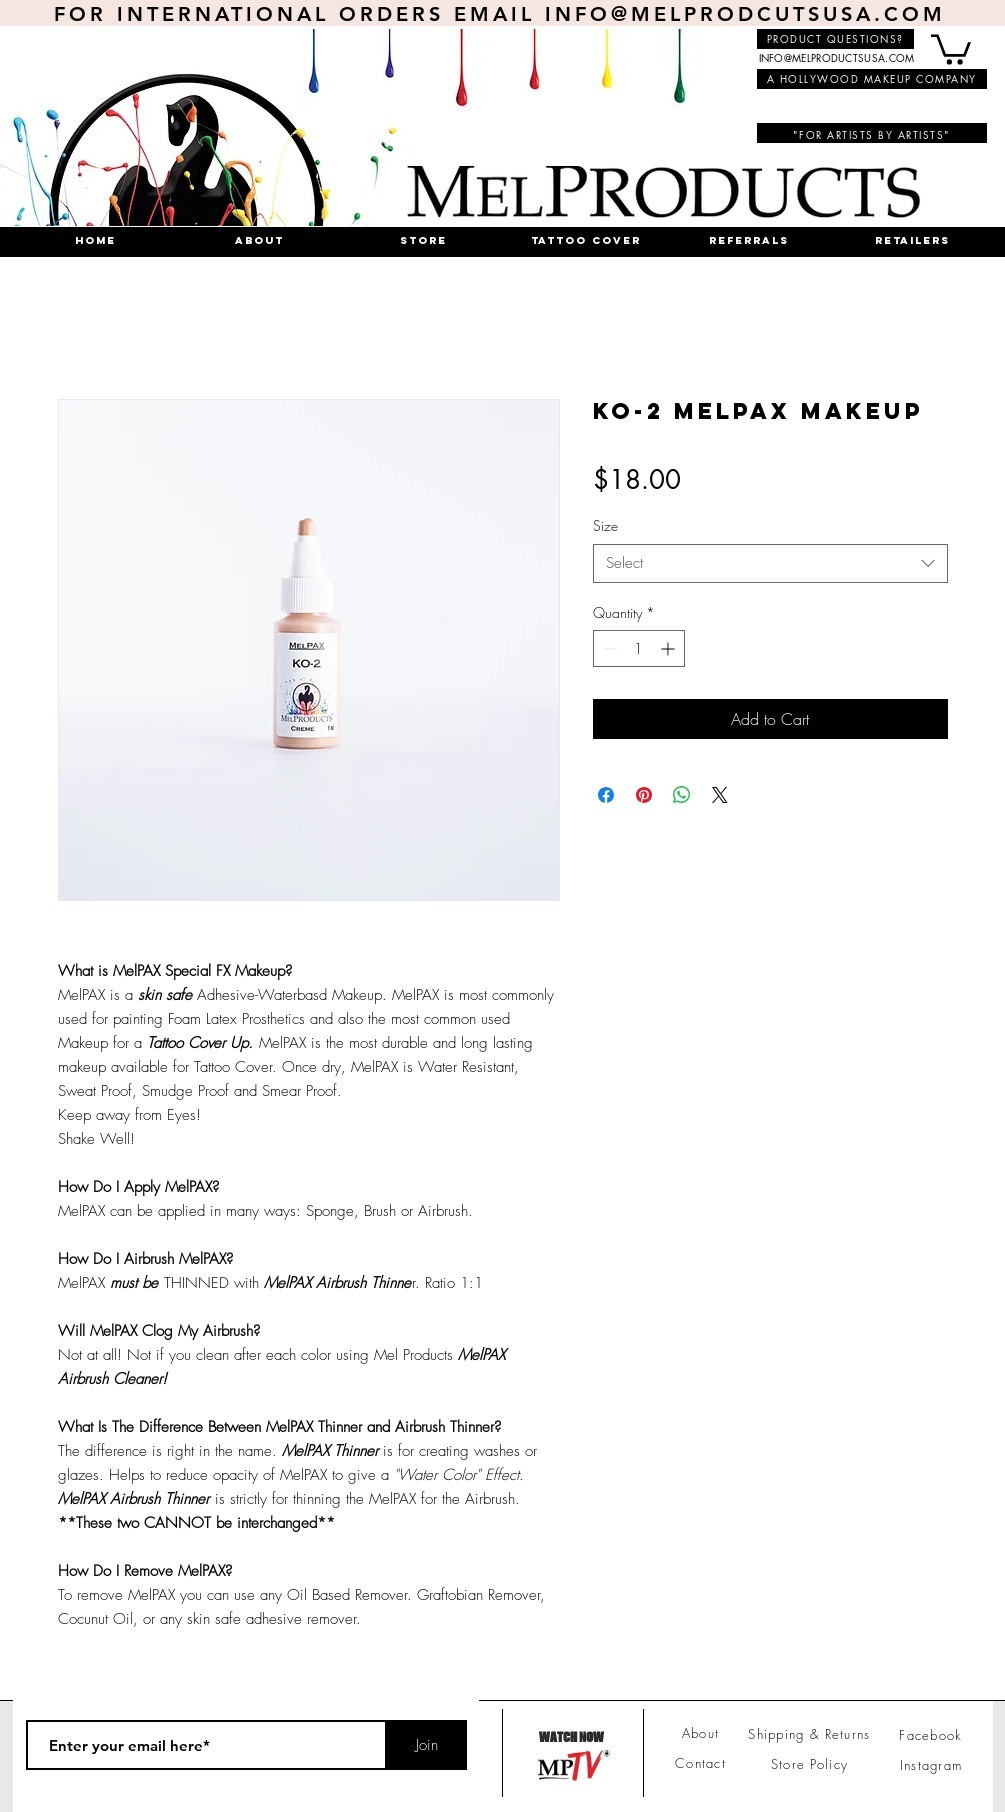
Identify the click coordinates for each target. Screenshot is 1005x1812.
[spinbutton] (639, 648)
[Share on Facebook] (606, 795)
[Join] (427, 1745)
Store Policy (810, 1764)
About (701, 1733)
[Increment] (669, 648)
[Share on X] (720, 795)
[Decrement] (608, 648)
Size (605, 525)
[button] (951, 48)
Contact (700, 1763)
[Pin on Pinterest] (644, 795)
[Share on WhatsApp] (682, 795)
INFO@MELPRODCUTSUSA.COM (745, 14)
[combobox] (770, 563)
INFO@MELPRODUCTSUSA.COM (837, 57)
